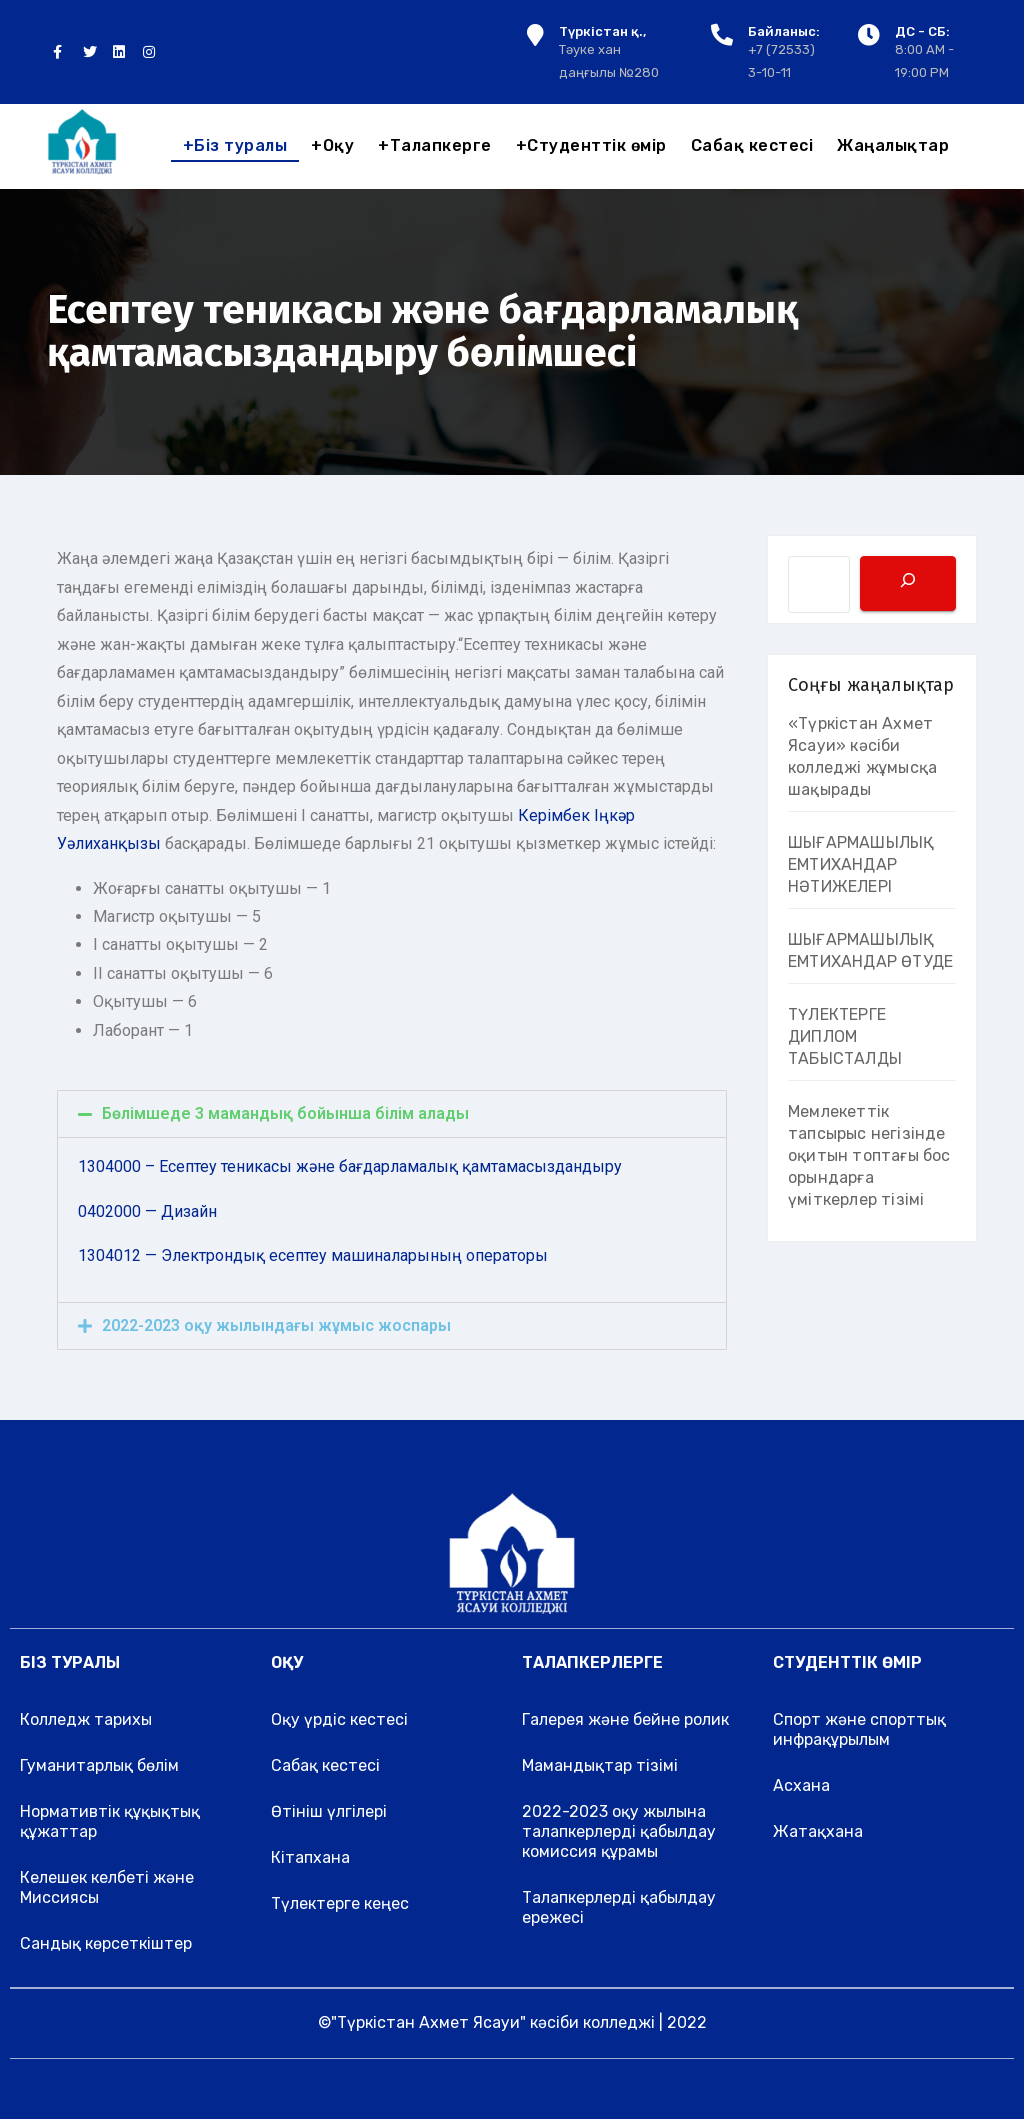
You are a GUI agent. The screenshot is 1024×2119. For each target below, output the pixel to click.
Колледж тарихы (86, 1719)
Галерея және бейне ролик (625, 1719)
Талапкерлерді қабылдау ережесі (619, 1907)
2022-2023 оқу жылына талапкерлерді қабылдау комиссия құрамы (619, 1831)
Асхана (801, 1785)
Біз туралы (235, 145)
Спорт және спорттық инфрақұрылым (859, 1729)
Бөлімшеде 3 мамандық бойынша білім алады (285, 1113)
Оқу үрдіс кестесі (339, 1719)
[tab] (392, 1114)
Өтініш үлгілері (329, 1811)
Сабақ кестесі (752, 145)
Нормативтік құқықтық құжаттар (110, 1821)
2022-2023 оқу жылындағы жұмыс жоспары (276, 1325)
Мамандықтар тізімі (600, 1765)
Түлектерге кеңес (340, 1903)
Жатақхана (818, 1831)
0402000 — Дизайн (147, 1211)
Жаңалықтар (893, 145)
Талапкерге (435, 145)
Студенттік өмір (591, 145)
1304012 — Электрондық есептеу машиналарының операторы (313, 1255)
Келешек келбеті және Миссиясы (107, 1887)
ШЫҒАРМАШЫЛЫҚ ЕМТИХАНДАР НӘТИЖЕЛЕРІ (861, 864)
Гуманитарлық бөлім (99, 1765)
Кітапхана (310, 1857)
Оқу (332, 145)
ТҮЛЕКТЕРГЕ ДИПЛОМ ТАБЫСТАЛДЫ (845, 1036)
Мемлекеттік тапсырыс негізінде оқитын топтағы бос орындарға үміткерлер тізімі (869, 1155)
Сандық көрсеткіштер (106, 1943)
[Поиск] (908, 583)
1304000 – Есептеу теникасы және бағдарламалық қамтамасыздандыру (350, 1166)
